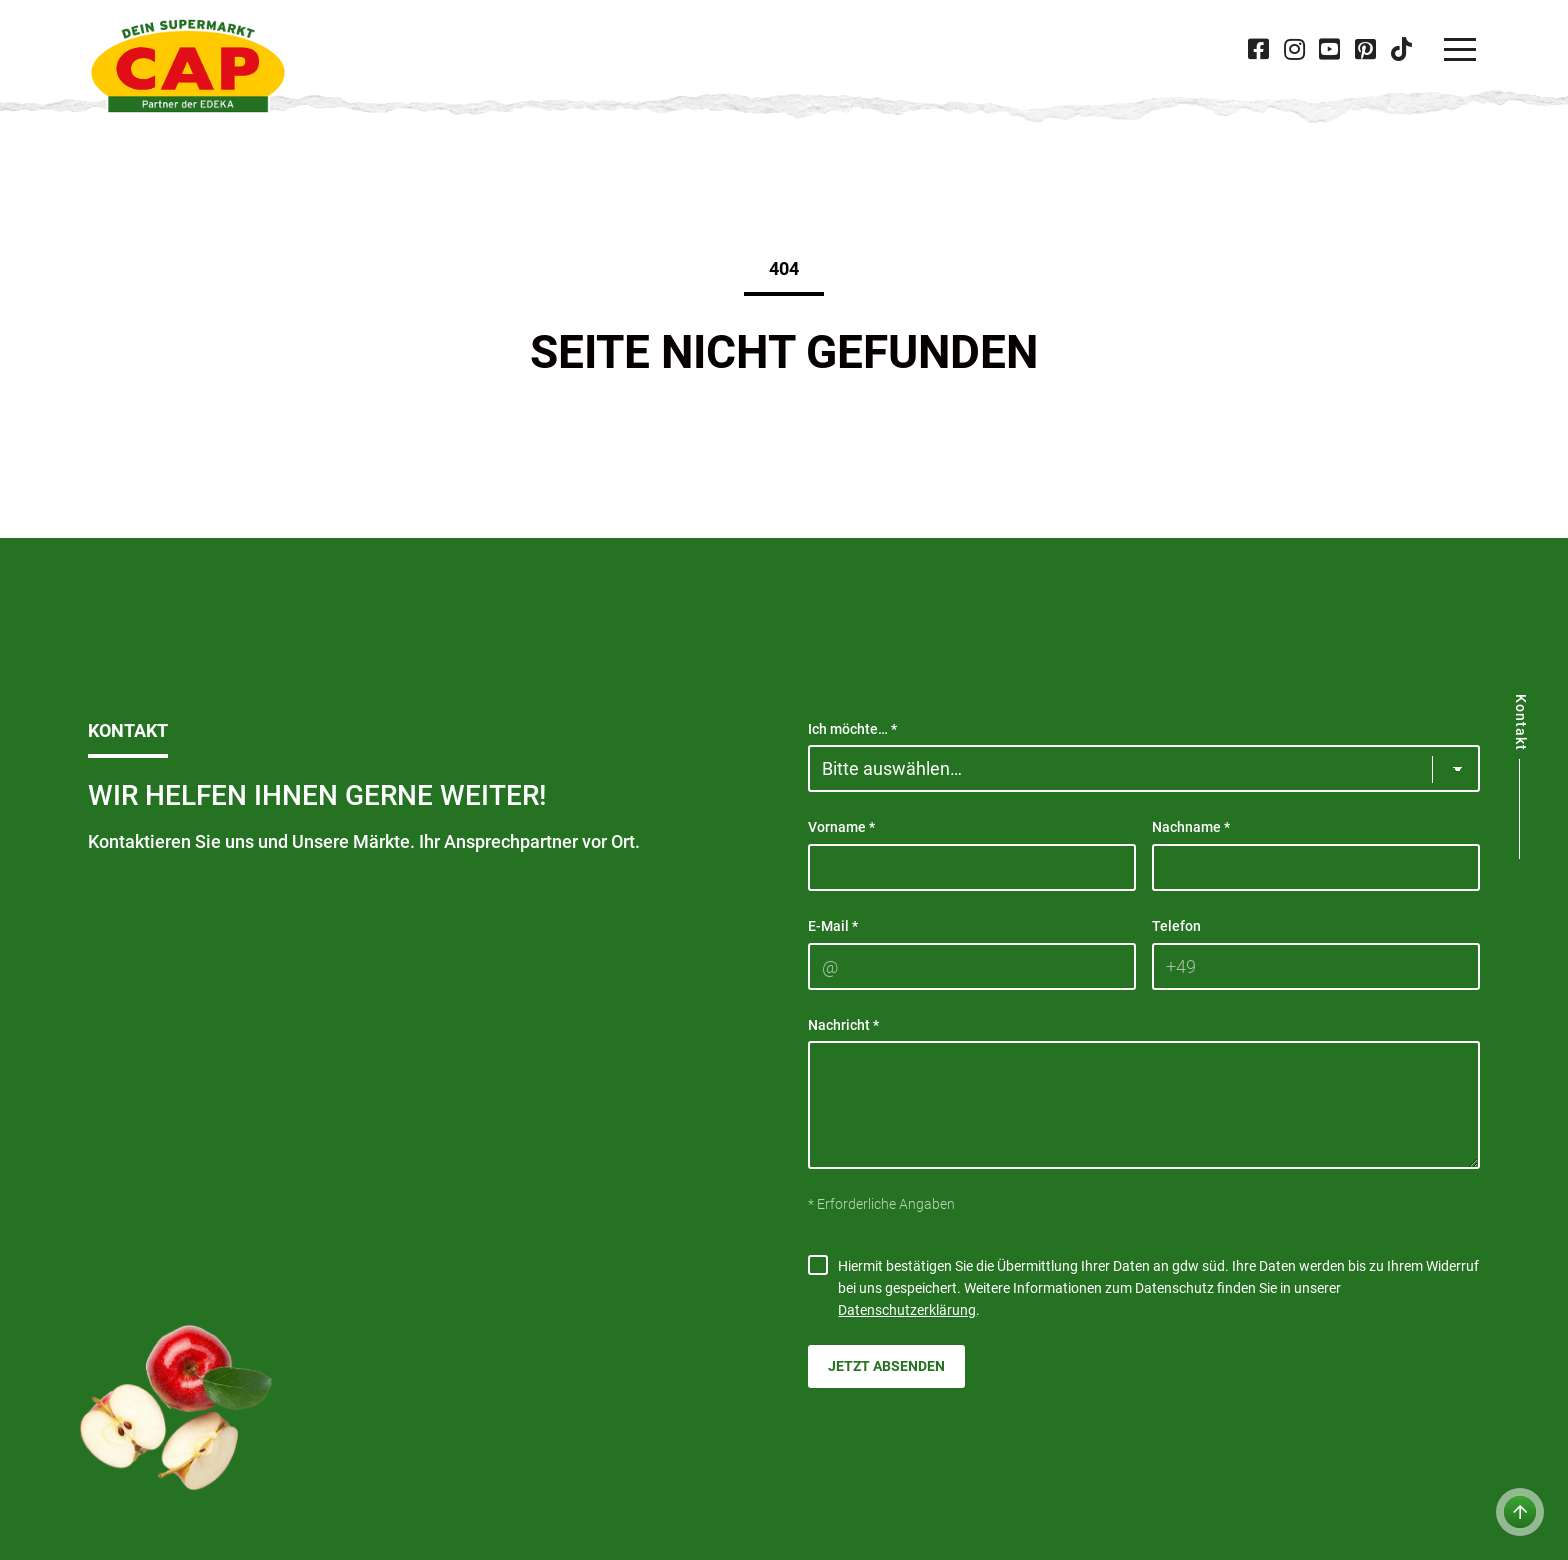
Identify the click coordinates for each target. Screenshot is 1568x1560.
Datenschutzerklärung (907, 1310)
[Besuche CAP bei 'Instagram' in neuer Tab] (1294, 49)
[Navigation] (1460, 50)
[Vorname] (972, 867)
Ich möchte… (852, 729)
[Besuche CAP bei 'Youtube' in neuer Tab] (1330, 49)
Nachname (1191, 827)
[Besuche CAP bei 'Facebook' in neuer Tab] (1259, 49)
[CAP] (188, 66)
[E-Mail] (972, 966)
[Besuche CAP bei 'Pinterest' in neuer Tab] (1365, 49)
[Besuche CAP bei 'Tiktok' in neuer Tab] (1401, 49)
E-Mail (833, 926)
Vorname (841, 827)
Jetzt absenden (886, 1366)
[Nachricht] (1144, 1105)
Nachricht (843, 1025)
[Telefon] (1316, 966)
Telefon (1176, 926)
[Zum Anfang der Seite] (1520, 1512)
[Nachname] (1316, 867)
